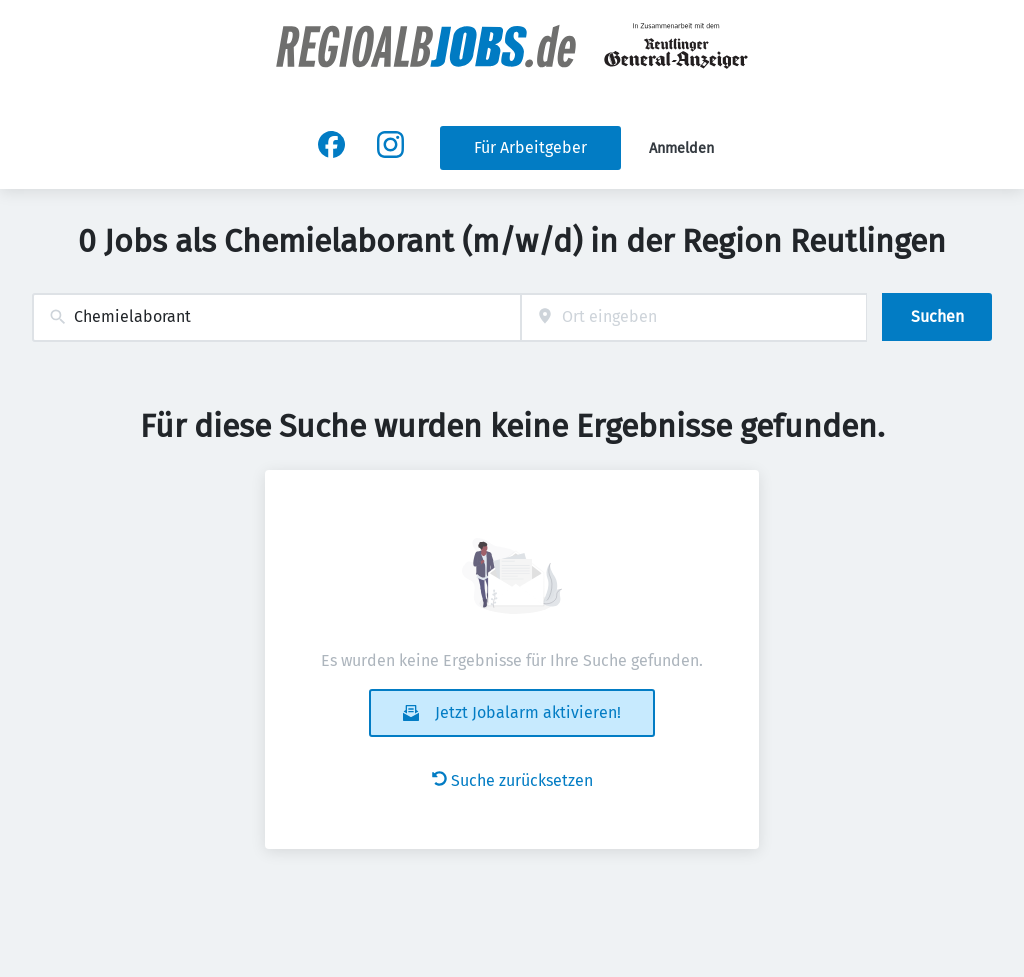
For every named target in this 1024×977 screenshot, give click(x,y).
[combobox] (276, 317)
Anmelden (681, 148)
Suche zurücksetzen (512, 780)
